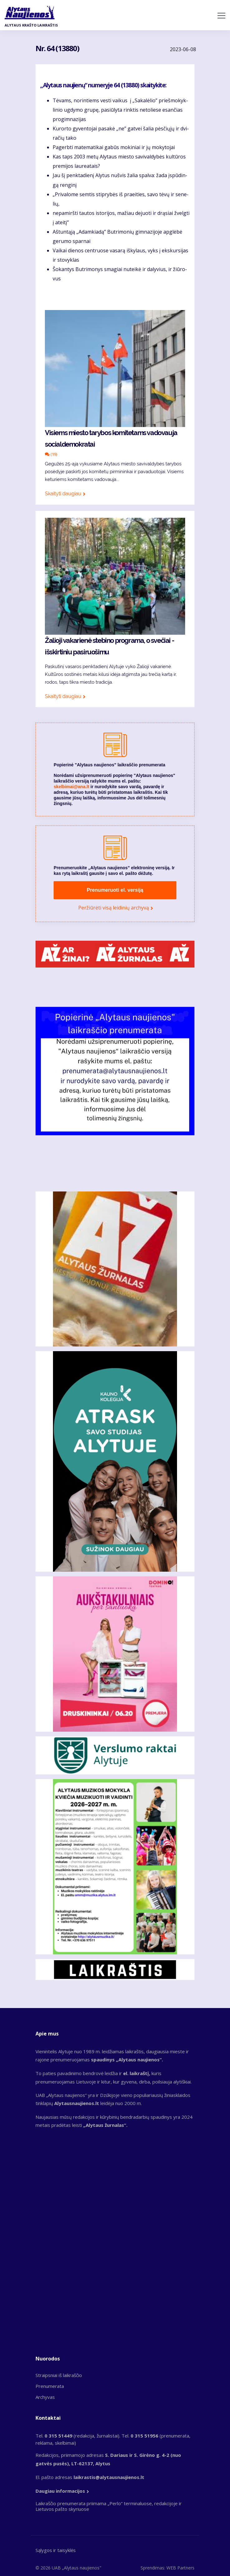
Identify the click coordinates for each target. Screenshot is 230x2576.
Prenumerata (50, 2386)
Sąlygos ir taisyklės (56, 2550)
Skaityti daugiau (63, 494)
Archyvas (45, 2397)
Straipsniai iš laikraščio (59, 2375)
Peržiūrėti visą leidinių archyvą (113, 907)
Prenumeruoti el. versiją (115, 890)
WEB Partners (180, 2568)
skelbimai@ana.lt (71, 786)
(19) (51, 454)
